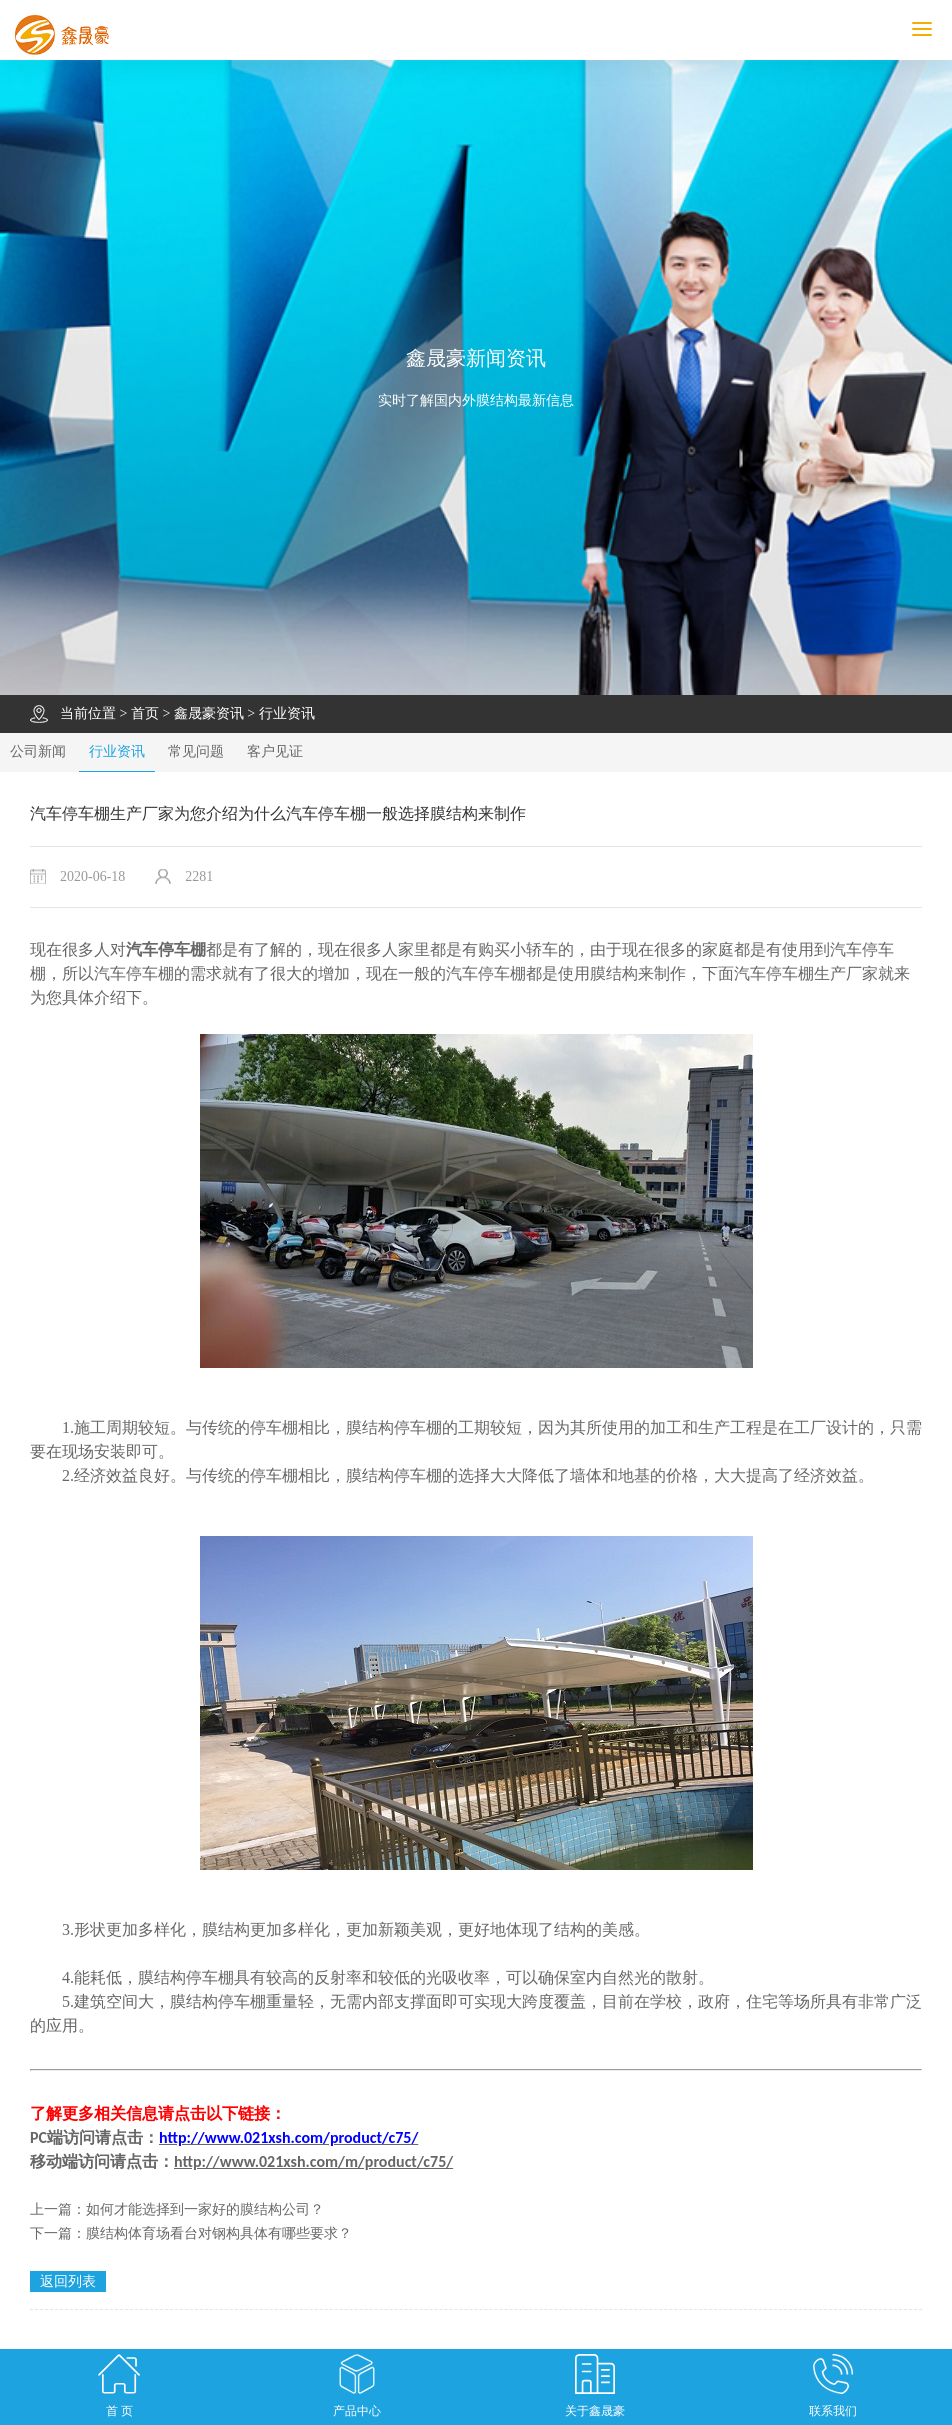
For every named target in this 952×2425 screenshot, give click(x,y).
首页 (145, 713)
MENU (932, 29)
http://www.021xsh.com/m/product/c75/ (313, 2161)
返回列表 (68, 2281)
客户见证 (275, 751)
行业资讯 (287, 713)
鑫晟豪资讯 (209, 713)
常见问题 (196, 751)
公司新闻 (38, 751)
